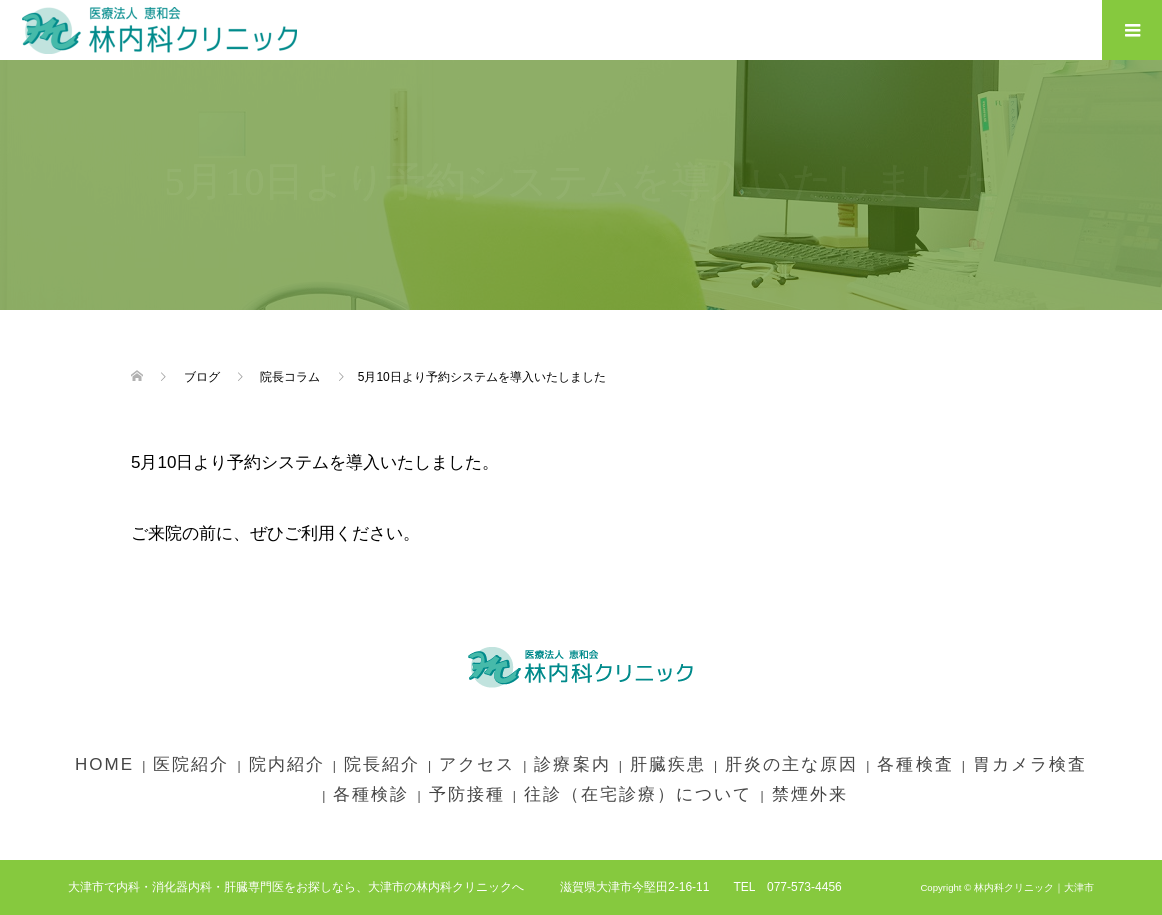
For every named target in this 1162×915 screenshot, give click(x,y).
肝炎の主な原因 (791, 764)
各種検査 (915, 764)
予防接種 (467, 794)
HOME (104, 764)
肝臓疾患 (668, 764)
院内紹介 (287, 764)
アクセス (477, 764)
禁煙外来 (810, 794)
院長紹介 (382, 764)
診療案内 (572, 764)
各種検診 (371, 794)
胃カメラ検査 (1030, 764)
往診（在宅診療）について (638, 794)
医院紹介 (191, 764)
